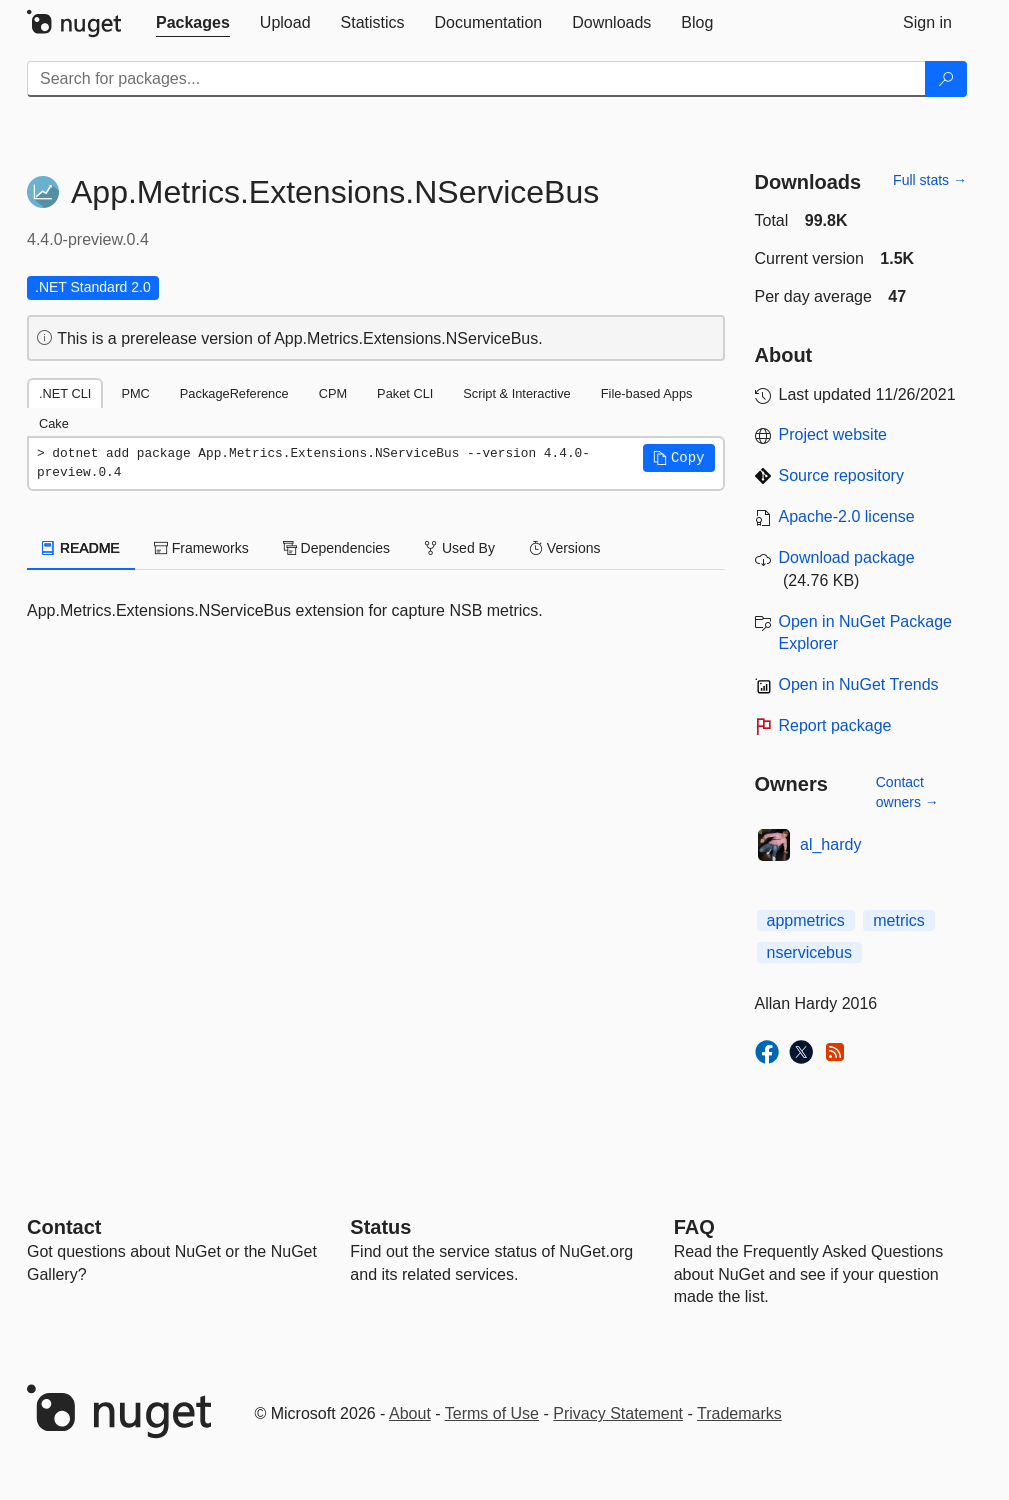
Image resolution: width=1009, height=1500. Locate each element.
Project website (833, 434)
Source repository (841, 475)
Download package (847, 557)
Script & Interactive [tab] (516, 393)
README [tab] (81, 548)
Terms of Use (492, 1413)
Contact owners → (907, 792)
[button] (679, 458)
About (410, 1413)
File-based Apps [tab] (647, 393)
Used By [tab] (459, 548)
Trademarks (739, 1413)
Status (380, 1227)
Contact (64, 1227)
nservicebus (809, 952)
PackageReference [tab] (234, 393)
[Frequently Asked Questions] (694, 1227)
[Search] (946, 79)
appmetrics (806, 920)
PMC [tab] (135, 393)
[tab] (193, 23)
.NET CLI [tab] (65, 393)
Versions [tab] (565, 548)
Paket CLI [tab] (405, 393)
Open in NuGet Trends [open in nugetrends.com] (859, 684)
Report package (835, 725)
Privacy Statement (618, 1413)
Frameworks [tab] (201, 548)
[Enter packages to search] (476, 79)
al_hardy (830, 844)
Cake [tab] (54, 423)
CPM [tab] (333, 393)
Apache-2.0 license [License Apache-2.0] (847, 516)
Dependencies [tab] (336, 548)
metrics (899, 920)
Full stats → (930, 180)
